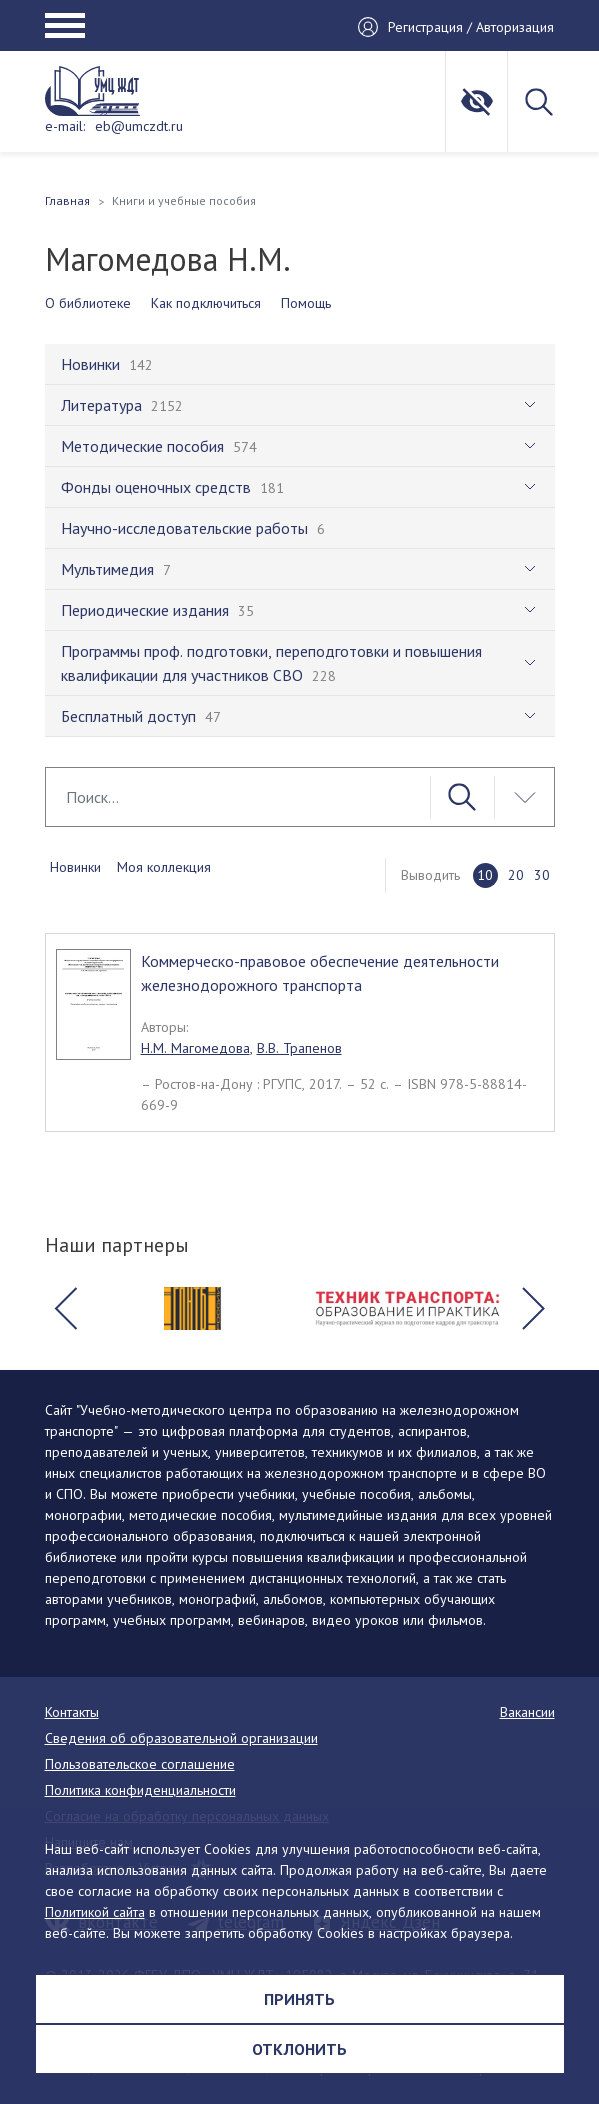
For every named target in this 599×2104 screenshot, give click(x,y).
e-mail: (65, 126)
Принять (299, 1999)
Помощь (306, 303)
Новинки (75, 867)
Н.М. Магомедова (195, 1048)
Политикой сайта (95, 1912)
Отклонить (299, 2049)
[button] (66, 1309)
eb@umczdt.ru (139, 126)
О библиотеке (88, 303)
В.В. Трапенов (299, 1048)
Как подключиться (206, 303)
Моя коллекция (164, 867)
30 (542, 875)
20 (516, 875)
